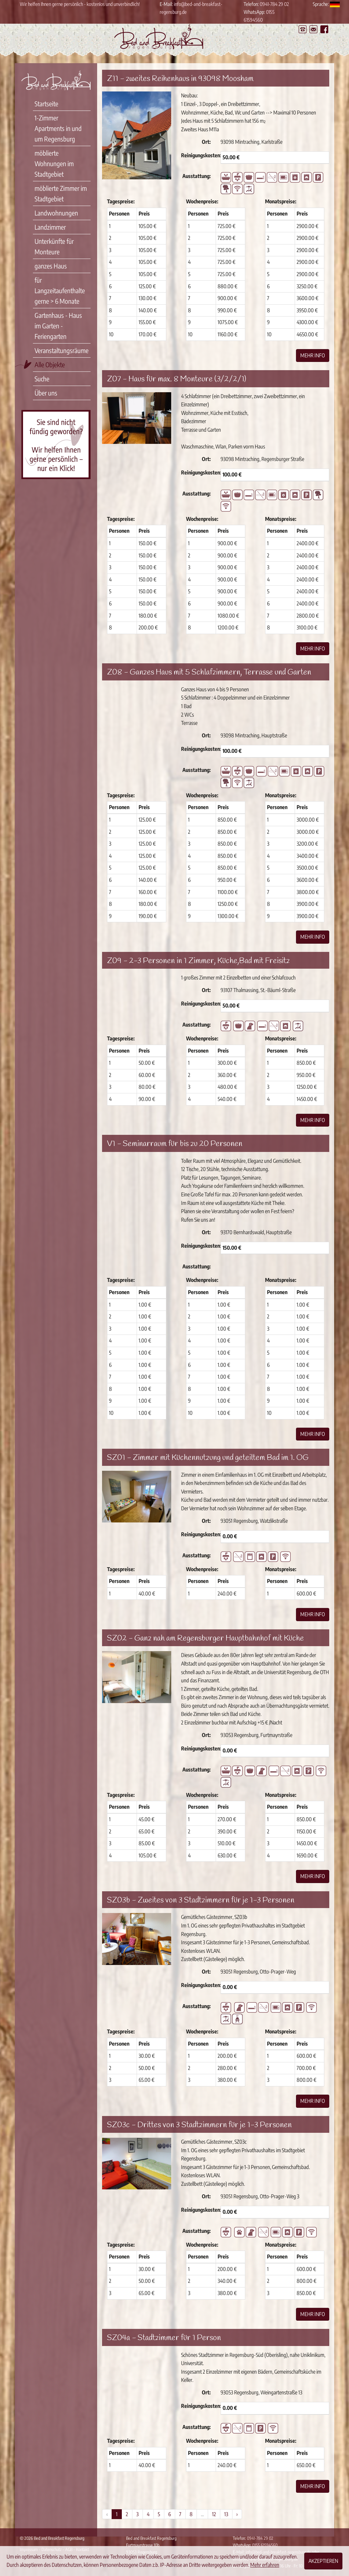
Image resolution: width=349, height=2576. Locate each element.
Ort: (206, 142)
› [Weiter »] (237, 2514)
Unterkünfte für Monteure (54, 246)
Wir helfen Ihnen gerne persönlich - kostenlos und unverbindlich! (80, 4)
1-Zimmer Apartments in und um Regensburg (58, 128)
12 (214, 2514)
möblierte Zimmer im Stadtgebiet (61, 193)
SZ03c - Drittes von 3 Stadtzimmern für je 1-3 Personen (199, 2125)
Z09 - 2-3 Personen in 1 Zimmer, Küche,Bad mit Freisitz (198, 961)
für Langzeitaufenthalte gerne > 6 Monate (60, 290)
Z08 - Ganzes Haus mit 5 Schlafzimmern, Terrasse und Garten (209, 672)
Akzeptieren (323, 2561)
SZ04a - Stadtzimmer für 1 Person (164, 2338)
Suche (42, 378)
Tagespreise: (121, 201)
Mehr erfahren (264, 2565)
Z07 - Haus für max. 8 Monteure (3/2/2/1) (176, 379)
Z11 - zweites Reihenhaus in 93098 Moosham (180, 79)
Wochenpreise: (202, 201)
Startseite (46, 103)
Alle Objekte (50, 364)
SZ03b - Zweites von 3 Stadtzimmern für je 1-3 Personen (200, 1900)
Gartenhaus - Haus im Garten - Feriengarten (58, 325)
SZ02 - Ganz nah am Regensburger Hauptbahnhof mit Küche (205, 1638)
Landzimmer (50, 227)
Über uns (46, 393)
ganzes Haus (51, 266)
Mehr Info (312, 355)
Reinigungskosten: (198, 155)
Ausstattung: (196, 176)
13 (226, 2514)
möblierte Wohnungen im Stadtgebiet (54, 163)
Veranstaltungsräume (62, 350)
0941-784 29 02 (274, 4)
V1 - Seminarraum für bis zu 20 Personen (174, 1144)
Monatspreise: (280, 201)
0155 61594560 (265, 2545)
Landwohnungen (56, 213)
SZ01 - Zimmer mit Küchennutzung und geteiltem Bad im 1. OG (208, 1458)
